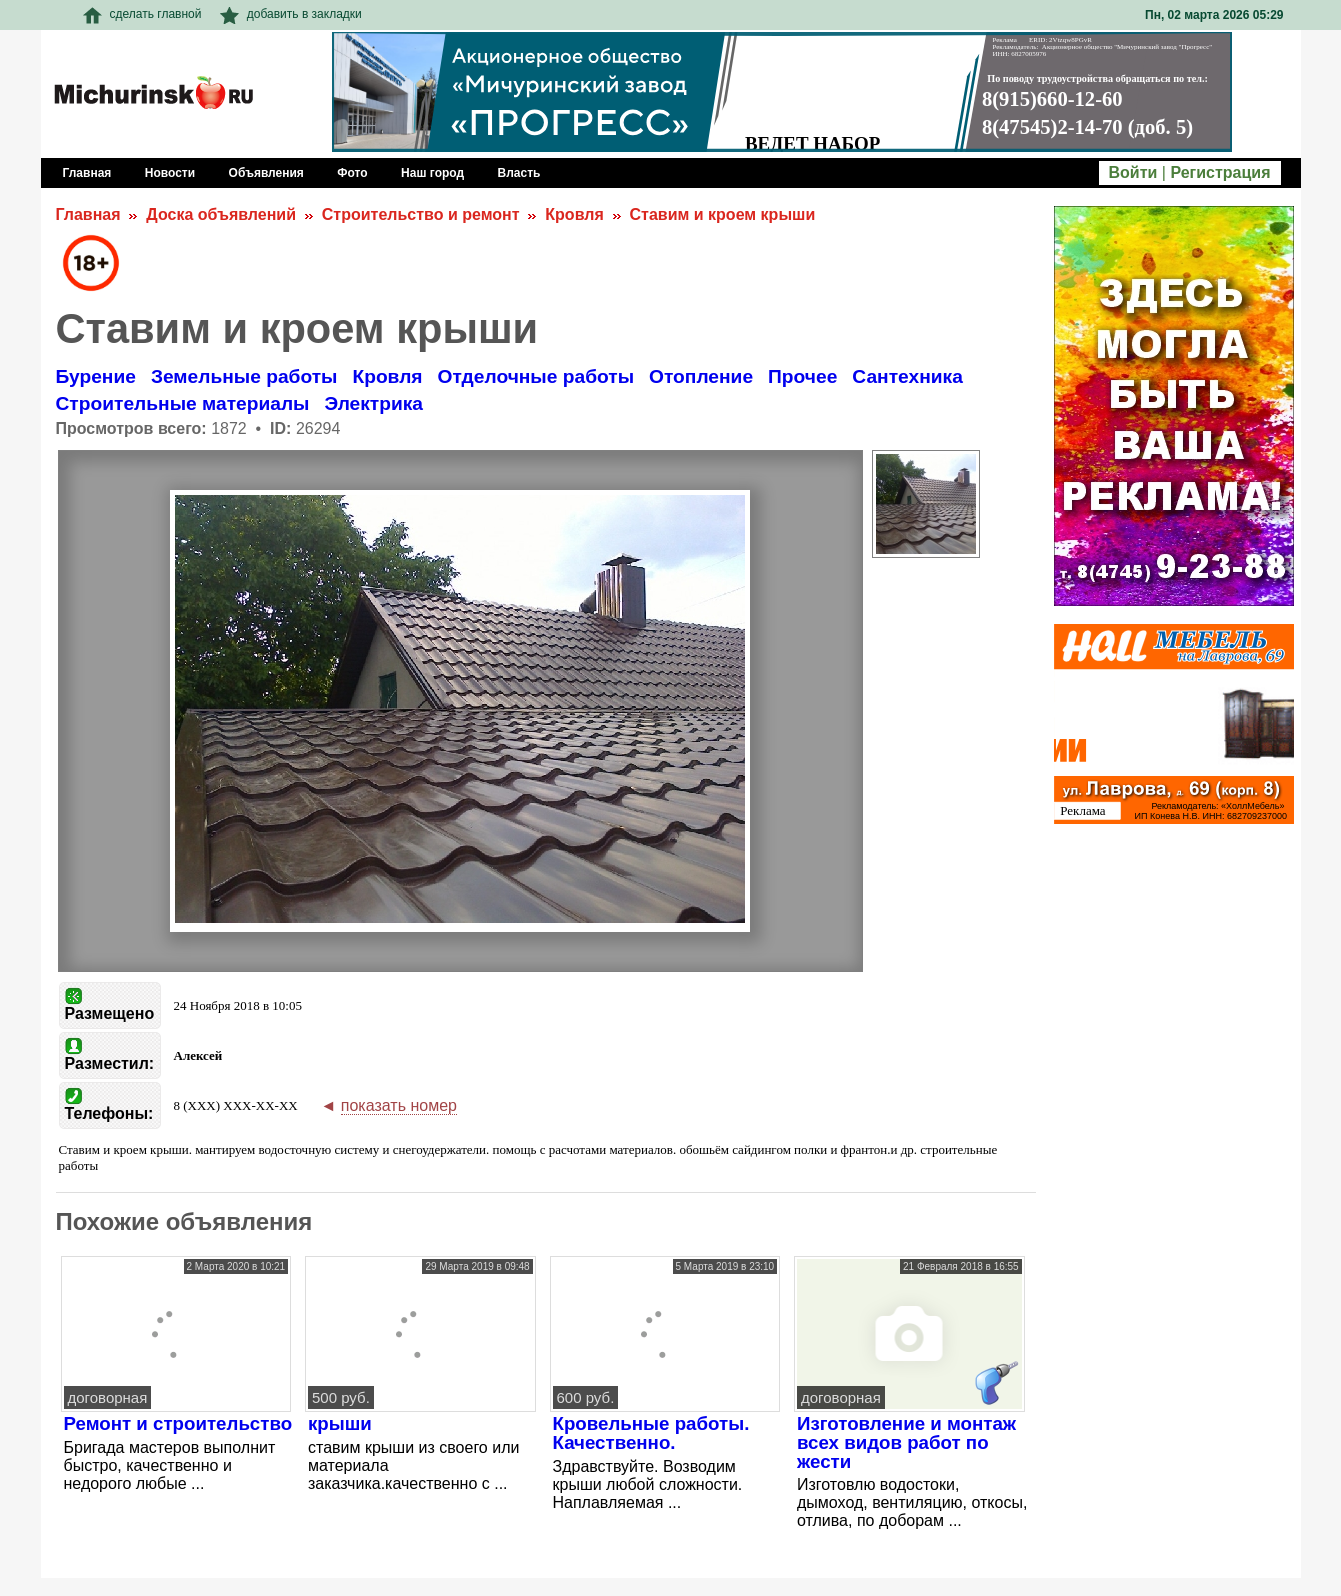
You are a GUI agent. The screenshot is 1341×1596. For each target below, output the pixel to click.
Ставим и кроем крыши (723, 214)
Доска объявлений (221, 214)
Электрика (373, 403)
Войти (1133, 172)
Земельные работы (244, 376)
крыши (340, 1423)
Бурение (96, 376)
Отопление (701, 376)
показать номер (399, 1105)
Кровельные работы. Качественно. (651, 1433)
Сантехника (907, 376)
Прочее (802, 376)
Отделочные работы (536, 376)
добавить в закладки (291, 14)
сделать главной (142, 14)
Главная (88, 214)
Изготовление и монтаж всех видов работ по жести (906, 1442)
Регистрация (1220, 172)
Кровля (574, 214)
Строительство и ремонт (421, 214)
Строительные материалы (183, 403)
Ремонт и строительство (178, 1423)
